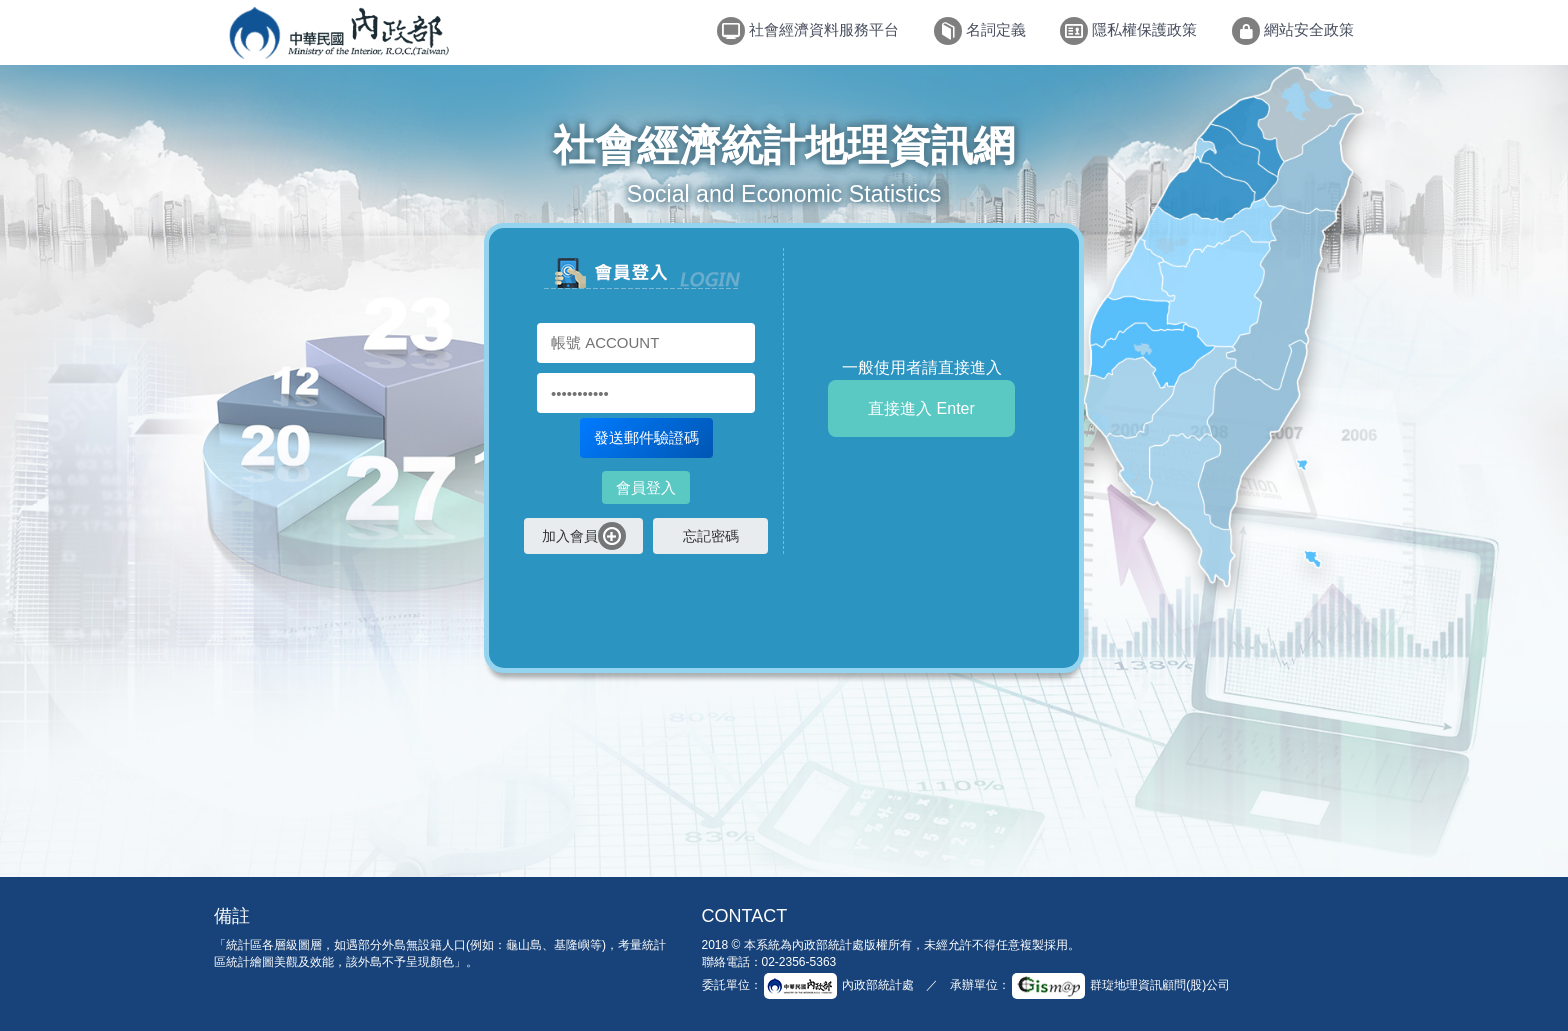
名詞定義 (980, 31)
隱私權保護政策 (1128, 31)
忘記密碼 (711, 536)
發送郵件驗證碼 (646, 437)
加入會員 (584, 536)
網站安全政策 (1293, 31)
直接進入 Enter (921, 408)
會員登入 (646, 487)
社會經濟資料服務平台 (808, 31)
